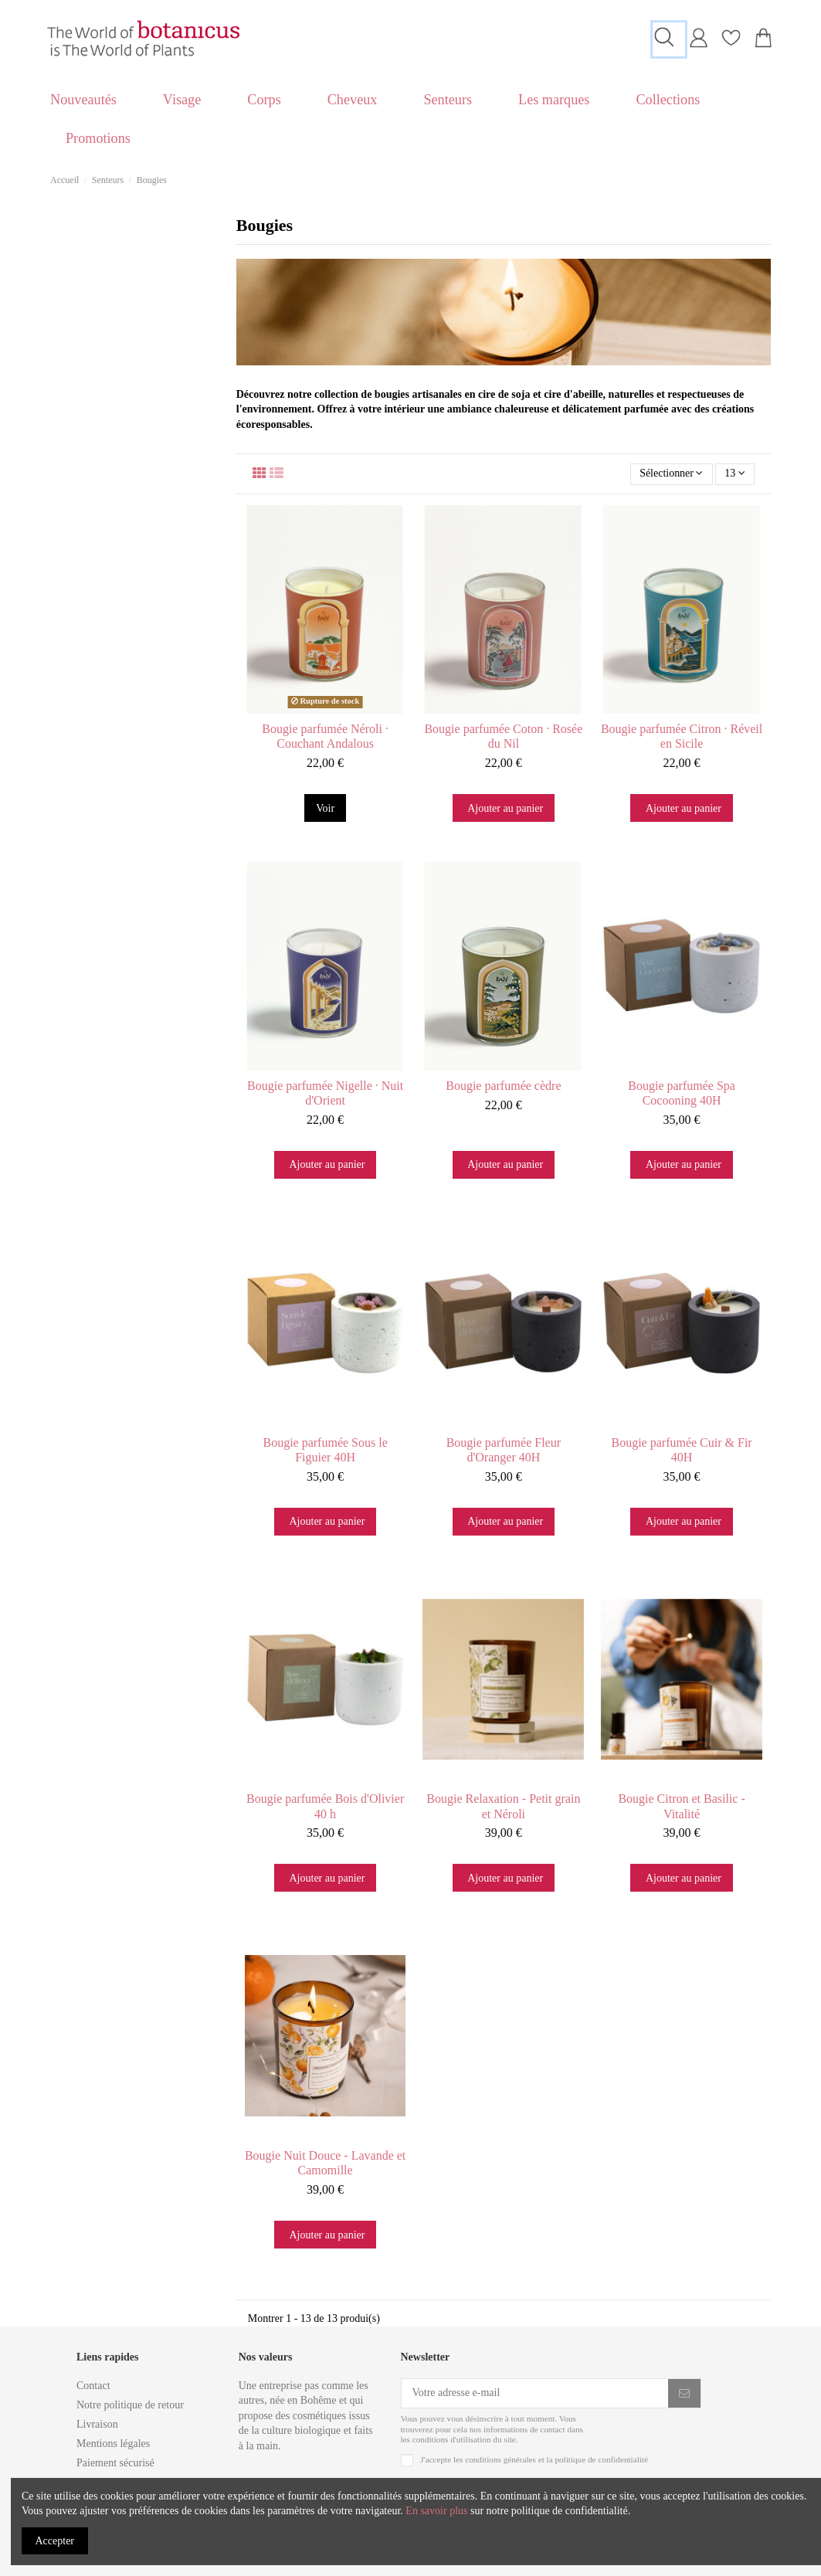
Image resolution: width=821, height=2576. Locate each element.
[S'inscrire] (684, 2393)
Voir (325, 808)
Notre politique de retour (130, 2405)
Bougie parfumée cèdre (503, 1085)
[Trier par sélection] (671, 474)
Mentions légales (113, 2443)
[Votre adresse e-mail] (535, 2393)
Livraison (97, 2424)
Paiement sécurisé (115, 2463)
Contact (93, 2385)
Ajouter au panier (505, 808)
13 (734, 474)
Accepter (55, 2541)
